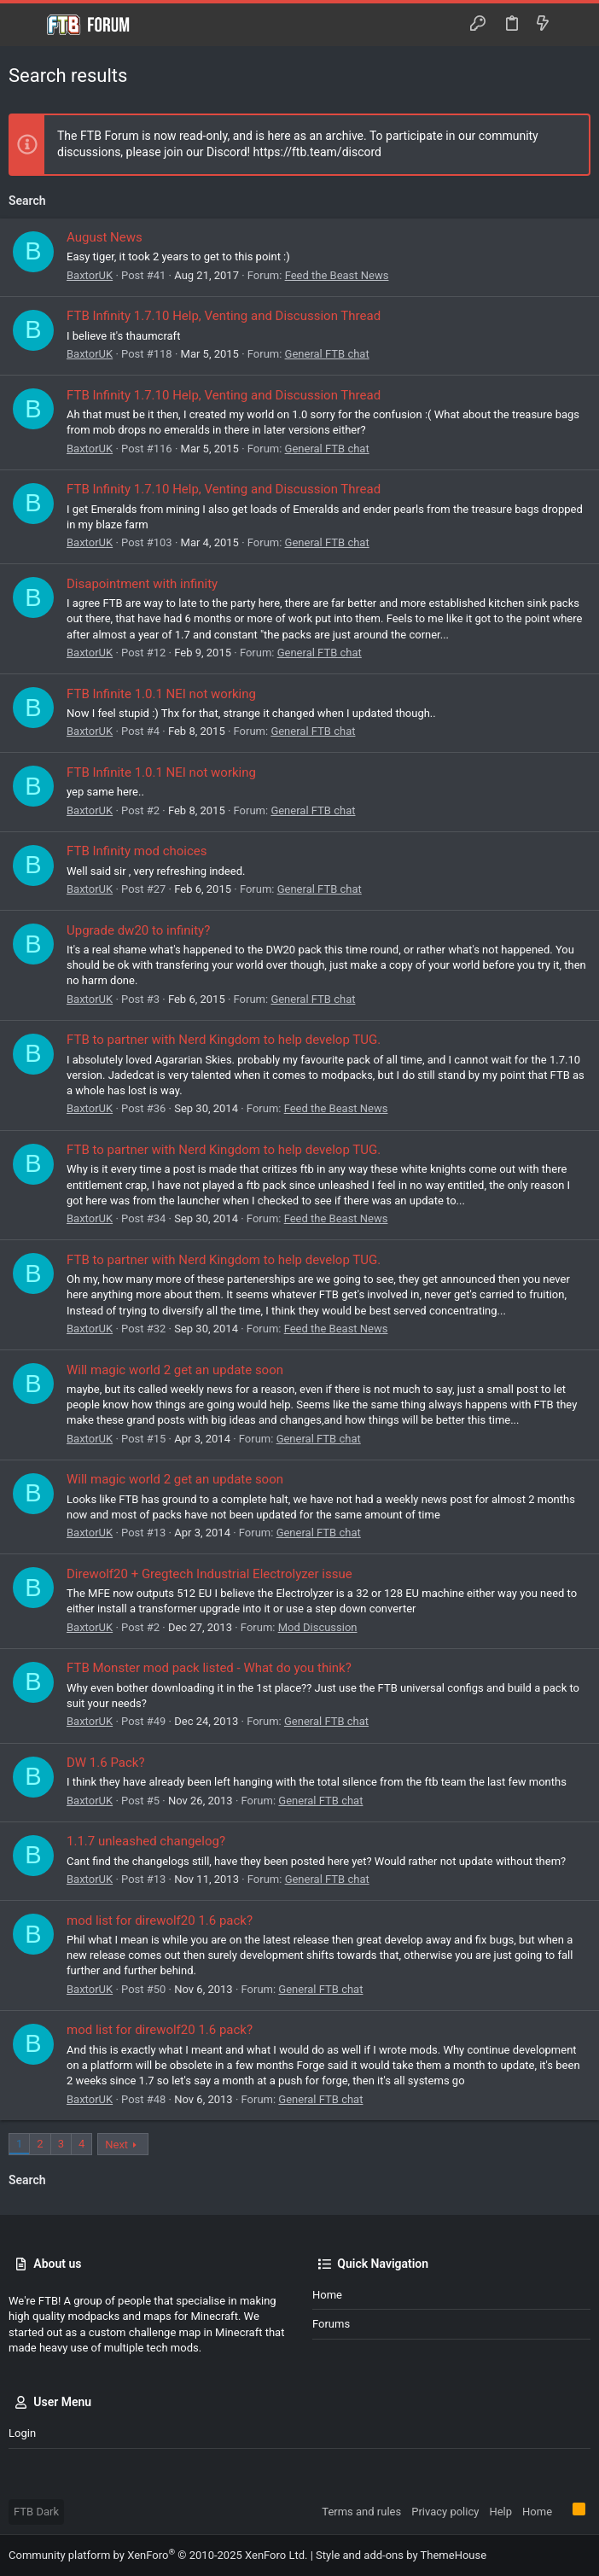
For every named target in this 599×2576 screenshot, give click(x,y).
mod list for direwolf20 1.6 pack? (160, 1920)
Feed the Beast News (337, 275)
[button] (26, 24)
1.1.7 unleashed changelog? (146, 1841)
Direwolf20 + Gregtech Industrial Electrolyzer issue (209, 1574)
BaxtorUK (90, 275)
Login (22, 2433)
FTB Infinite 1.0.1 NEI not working (161, 694)
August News (104, 237)
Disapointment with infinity (142, 584)
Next (116, 2144)
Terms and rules (361, 2511)
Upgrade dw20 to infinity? (138, 930)
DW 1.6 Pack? (106, 1762)
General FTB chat (327, 353)
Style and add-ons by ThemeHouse (401, 2555)
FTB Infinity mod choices (137, 851)
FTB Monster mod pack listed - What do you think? (209, 1668)
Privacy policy (445, 2511)
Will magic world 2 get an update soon (175, 1370)
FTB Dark (36, 2511)
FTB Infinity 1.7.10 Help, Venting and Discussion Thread (224, 315)
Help (500, 2511)
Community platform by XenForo (158, 2555)
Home (327, 2294)
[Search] (573, 24)
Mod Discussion (318, 1627)
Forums (331, 2323)
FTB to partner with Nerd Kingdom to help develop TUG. (224, 1039)
